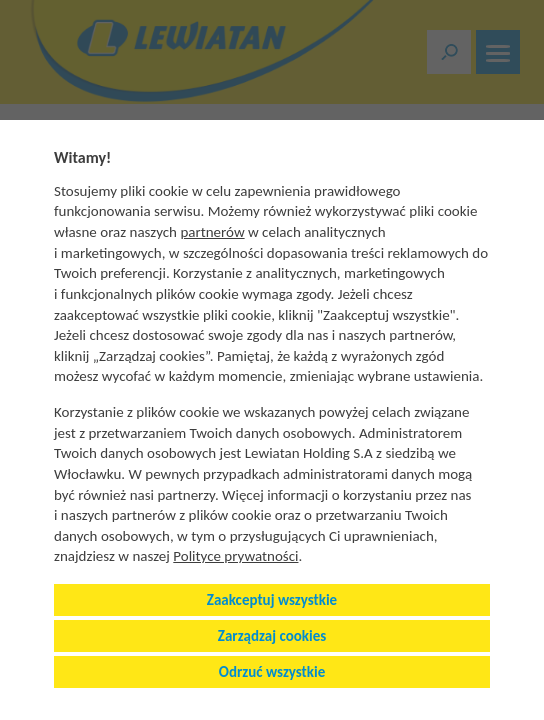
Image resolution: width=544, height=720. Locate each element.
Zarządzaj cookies (272, 636)
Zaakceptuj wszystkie (272, 600)
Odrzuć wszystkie (272, 672)
